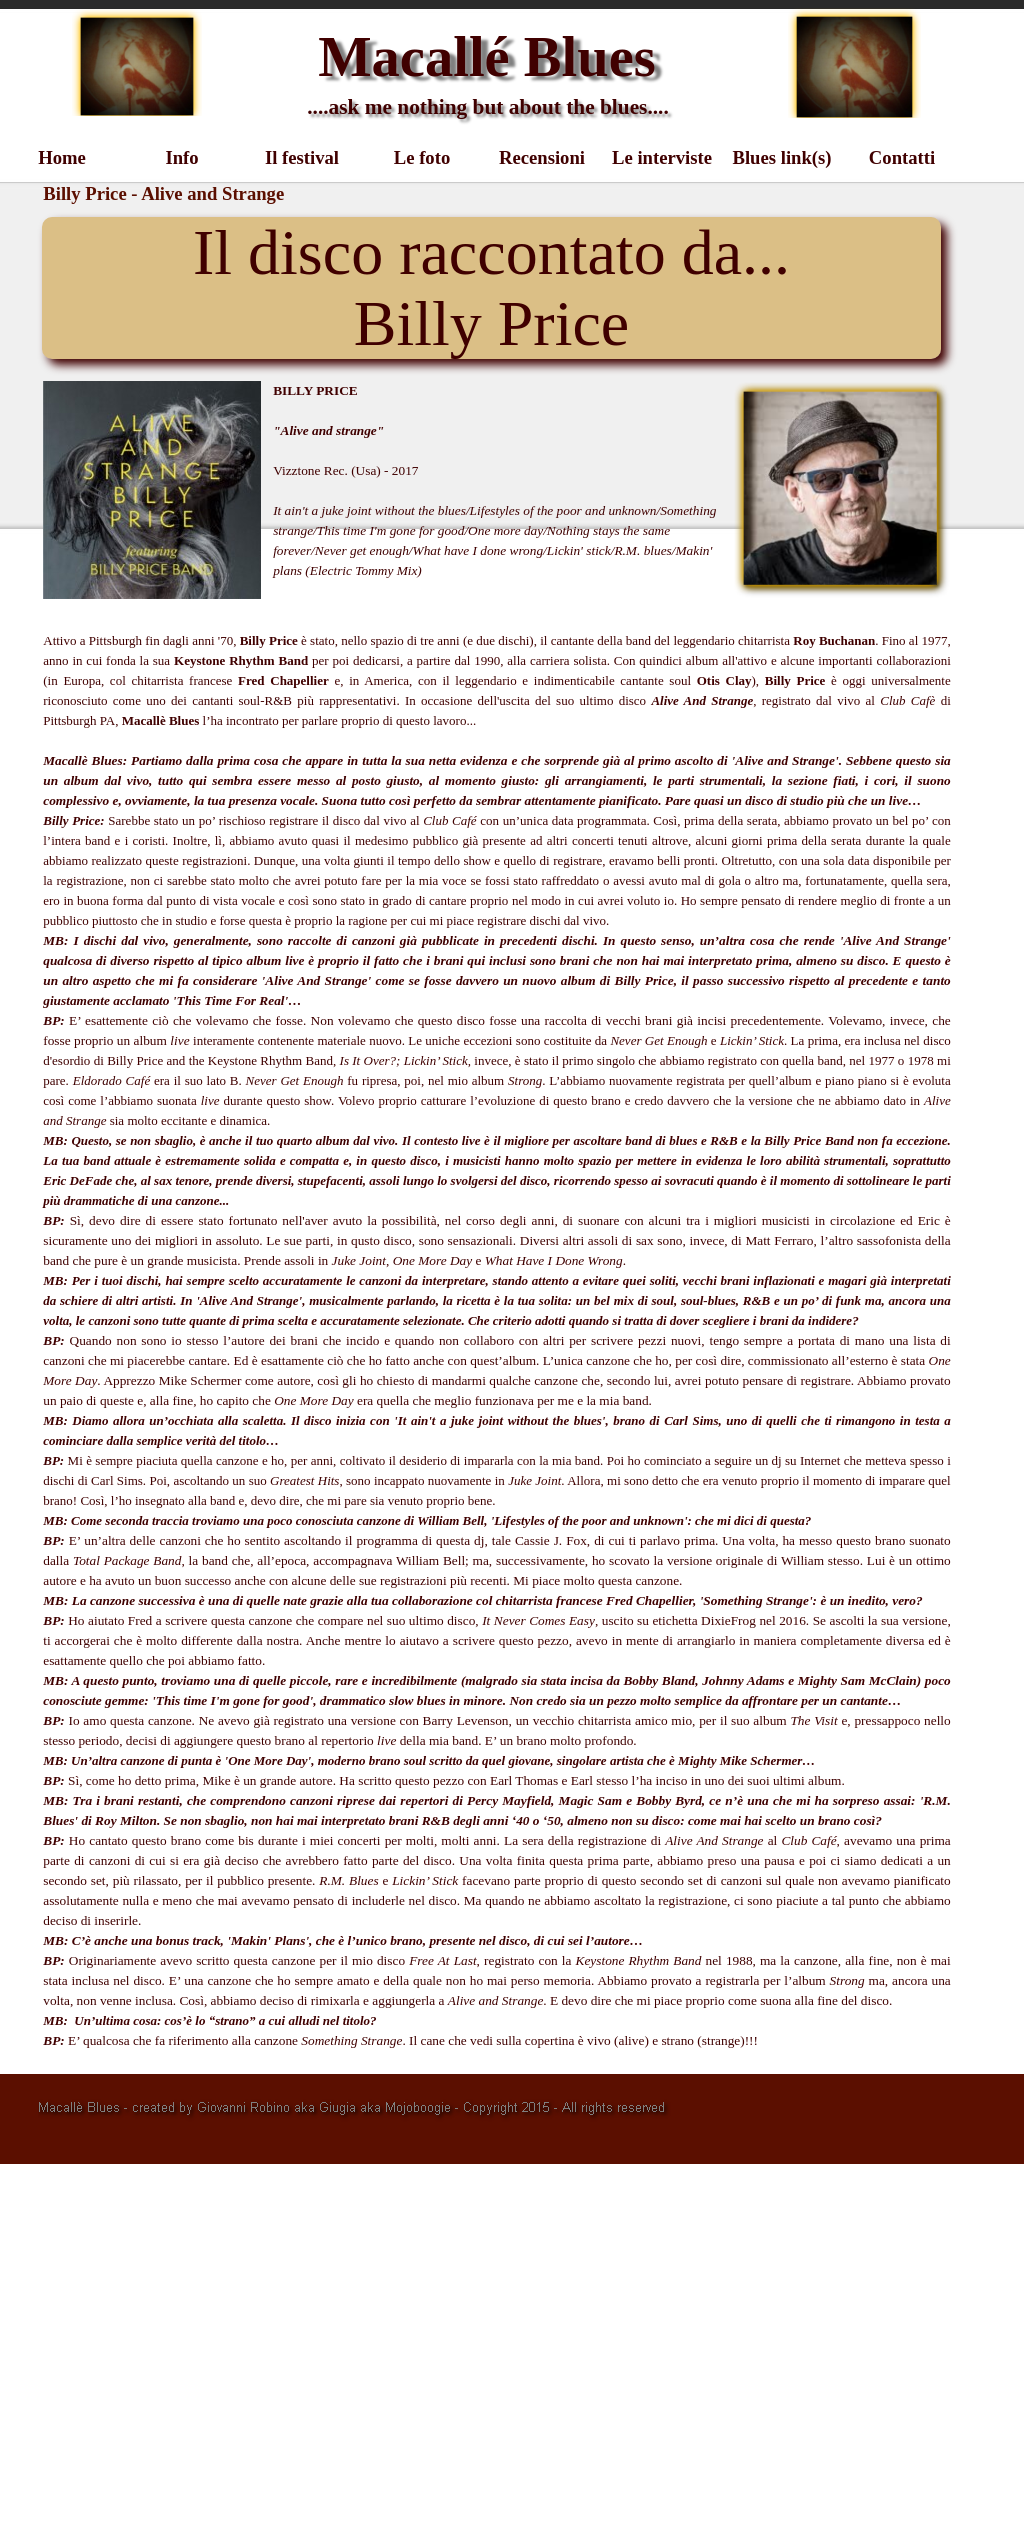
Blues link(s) (781, 157)
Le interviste (662, 157)
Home (62, 157)
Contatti (902, 157)
